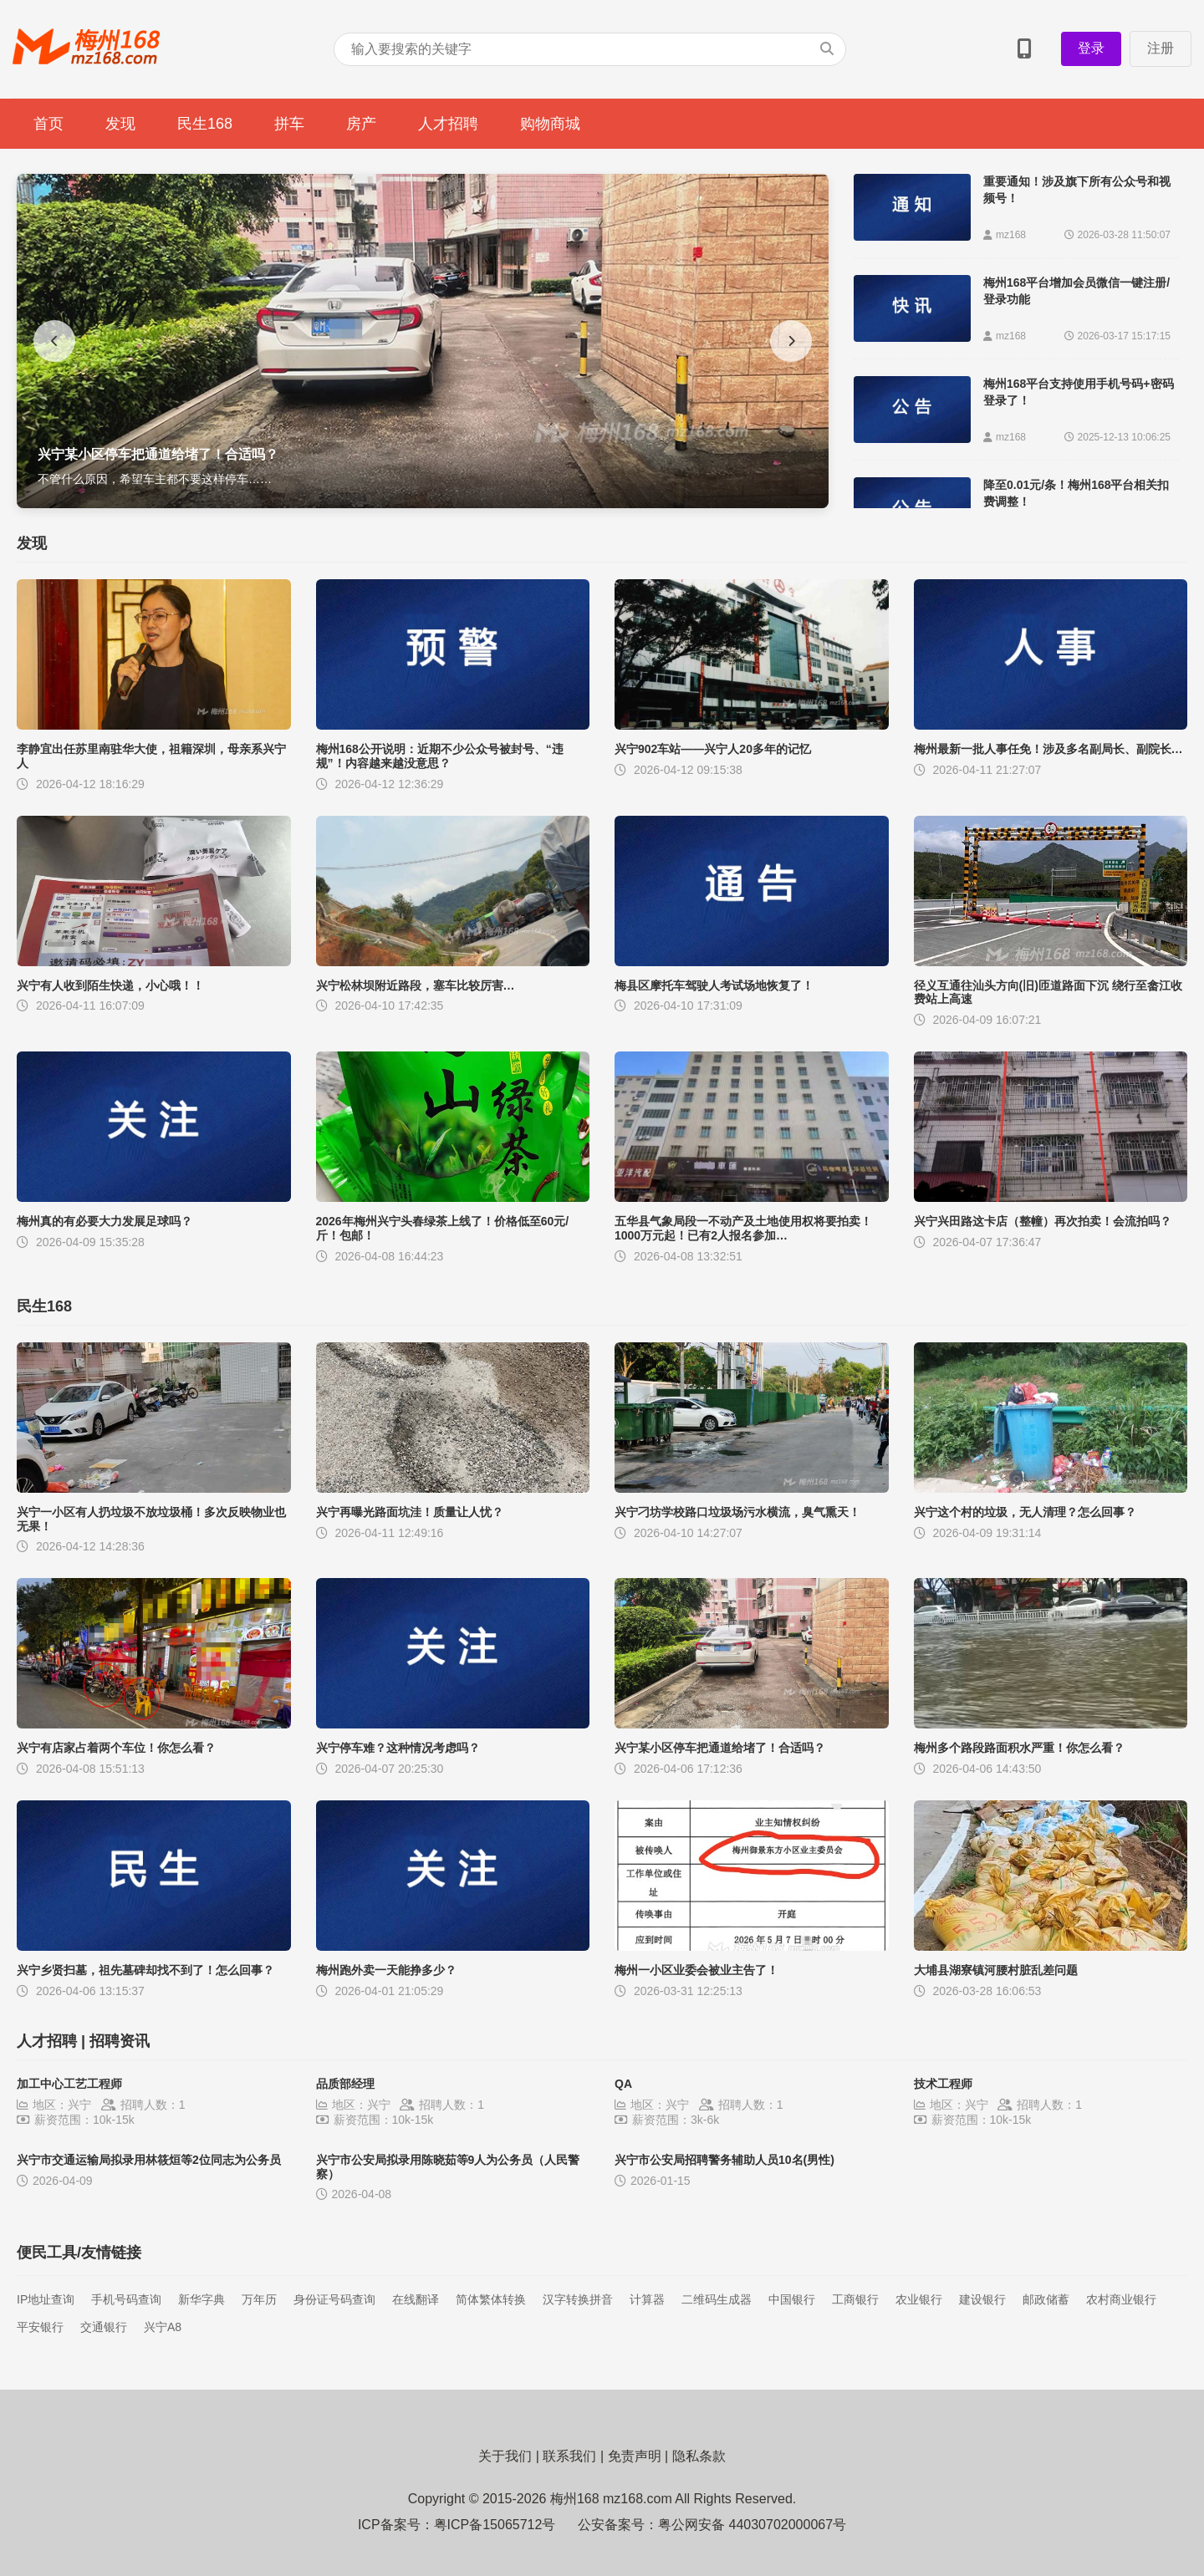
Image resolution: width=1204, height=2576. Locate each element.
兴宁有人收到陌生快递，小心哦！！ (110, 985)
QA (623, 2083)
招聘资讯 (119, 2041)
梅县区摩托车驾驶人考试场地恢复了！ (714, 985)
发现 (120, 123)
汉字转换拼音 (578, 2299)
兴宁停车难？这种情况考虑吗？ (398, 1747)
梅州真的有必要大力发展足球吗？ (104, 1221)
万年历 (259, 2299)
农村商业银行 (1121, 2299)
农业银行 (918, 2299)
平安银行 (40, 2327)
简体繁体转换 (491, 2299)
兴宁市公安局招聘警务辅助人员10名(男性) (724, 2159)
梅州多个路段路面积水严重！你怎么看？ (1019, 1747)
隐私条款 (699, 2456)
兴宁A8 (162, 2327)
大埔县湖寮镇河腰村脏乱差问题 (996, 1970)
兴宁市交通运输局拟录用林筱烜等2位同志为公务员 (149, 2159)
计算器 (647, 2299)
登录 (1091, 48)
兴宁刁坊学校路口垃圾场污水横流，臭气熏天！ (737, 1512)
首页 (48, 123)
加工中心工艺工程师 (69, 2083)
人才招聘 (448, 123)
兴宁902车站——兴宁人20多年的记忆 (713, 749)
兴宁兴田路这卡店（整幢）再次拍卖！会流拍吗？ (1042, 1221)
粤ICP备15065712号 (495, 2524)
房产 (361, 123)
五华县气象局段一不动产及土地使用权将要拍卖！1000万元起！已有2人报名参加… (743, 1228)
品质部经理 (345, 2083)
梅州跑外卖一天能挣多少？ (386, 1970)
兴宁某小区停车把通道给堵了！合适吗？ (720, 1747)
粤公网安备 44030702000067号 (752, 2524)
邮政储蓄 (1046, 2299)
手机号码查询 (126, 2299)
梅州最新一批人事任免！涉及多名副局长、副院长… (1048, 749)
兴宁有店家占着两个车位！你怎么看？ (116, 1747)
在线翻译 (415, 2299)
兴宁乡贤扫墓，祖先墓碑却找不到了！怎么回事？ (145, 1970)
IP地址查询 (45, 2299)
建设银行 (982, 2299)
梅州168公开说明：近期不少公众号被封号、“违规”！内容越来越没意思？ (440, 756)
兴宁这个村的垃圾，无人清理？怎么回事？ (1025, 1512)
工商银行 (855, 2299)
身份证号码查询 (334, 2299)
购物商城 (550, 123)
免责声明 (634, 2456)
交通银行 (103, 2327)
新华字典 (201, 2299)
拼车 (289, 123)
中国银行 (791, 2299)
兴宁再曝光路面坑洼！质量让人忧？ (409, 1512)
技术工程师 (943, 2083)
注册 (1160, 48)
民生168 (204, 123)
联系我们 (569, 2456)
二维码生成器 (716, 2299)
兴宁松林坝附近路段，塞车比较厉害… (415, 985)
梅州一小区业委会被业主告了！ (696, 1970)
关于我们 (505, 2456)
